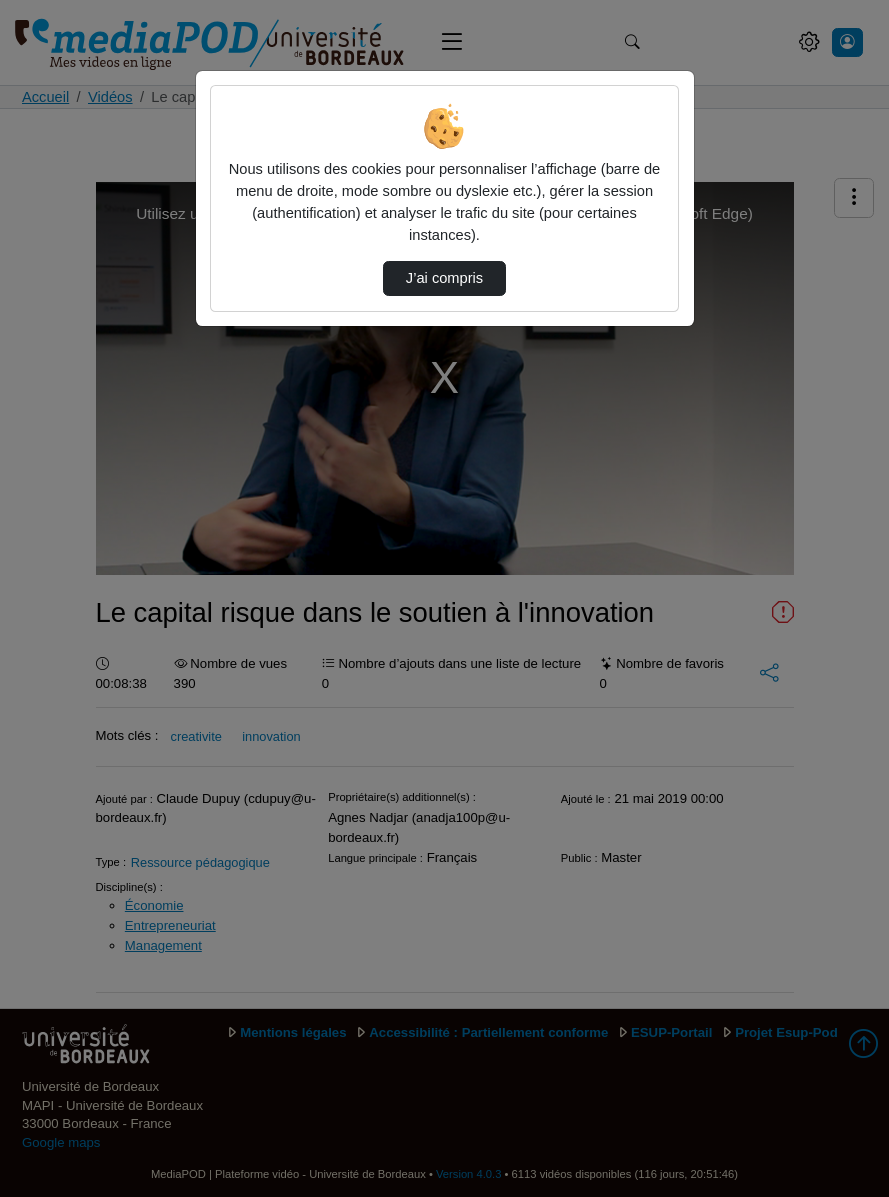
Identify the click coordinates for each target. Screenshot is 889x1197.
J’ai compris (444, 278)
